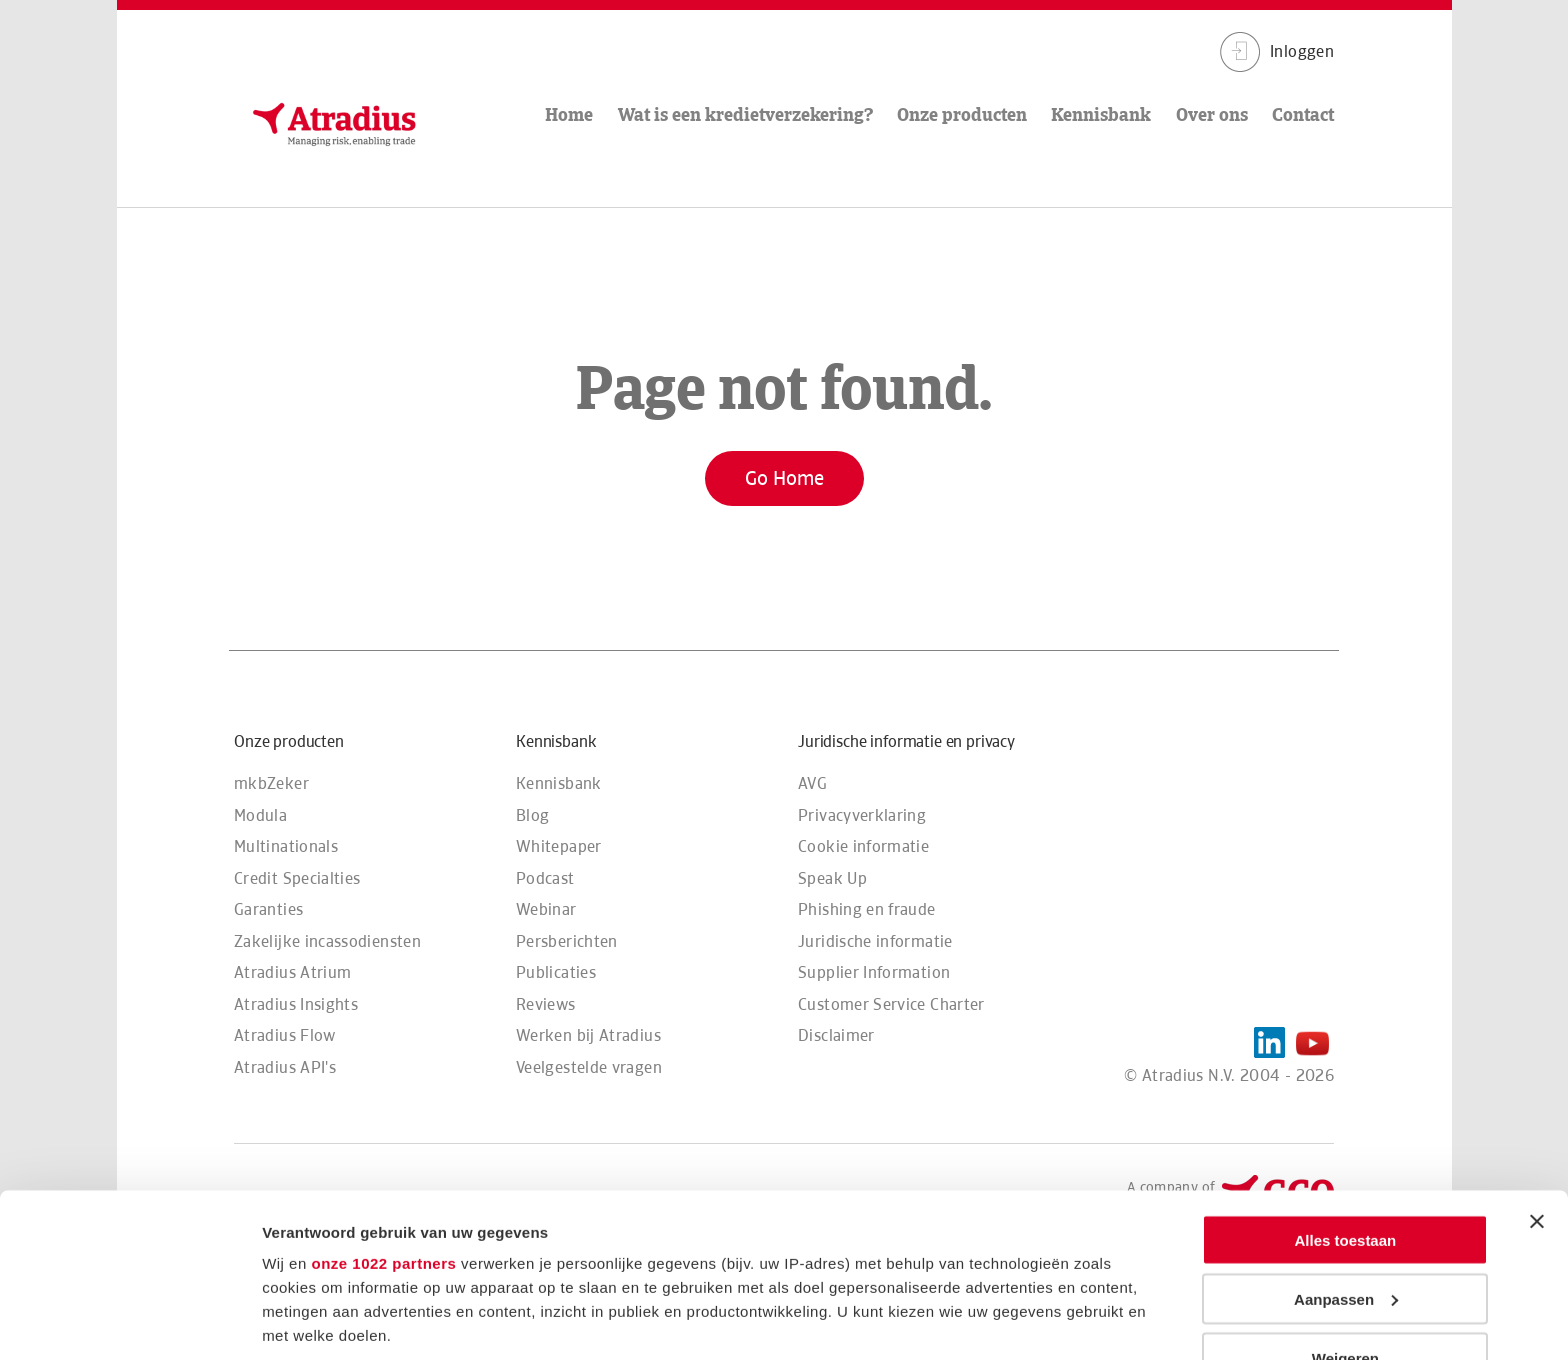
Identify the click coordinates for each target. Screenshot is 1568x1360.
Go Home (784, 478)
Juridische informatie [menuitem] (875, 941)
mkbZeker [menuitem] (271, 783)
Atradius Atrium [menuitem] (292, 972)
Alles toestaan (1346, 1076)
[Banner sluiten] (1537, 1058)
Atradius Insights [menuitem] (296, 1004)
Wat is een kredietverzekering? (745, 114)
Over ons (1212, 114)
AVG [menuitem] (812, 783)
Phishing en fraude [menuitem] (866, 909)
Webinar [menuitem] (546, 909)
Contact (1303, 114)
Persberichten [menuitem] (567, 941)
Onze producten (962, 114)
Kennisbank (1101, 114)
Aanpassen (1346, 1135)
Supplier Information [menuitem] (874, 972)
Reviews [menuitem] (546, 1004)
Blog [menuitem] (532, 815)
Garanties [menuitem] (268, 909)
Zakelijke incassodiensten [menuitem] (327, 941)
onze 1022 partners (383, 1099)
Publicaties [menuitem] (556, 972)
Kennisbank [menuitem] (559, 783)
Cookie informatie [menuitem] (863, 846)
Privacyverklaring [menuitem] (862, 815)
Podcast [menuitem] (545, 878)
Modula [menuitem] (260, 815)
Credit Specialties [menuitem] (297, 878)
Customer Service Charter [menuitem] (891, 1004)
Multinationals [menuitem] (286, 846)
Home (569, 114)
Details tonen (309, 1320)
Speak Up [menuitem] (832, 878)
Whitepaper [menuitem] (559, 846)
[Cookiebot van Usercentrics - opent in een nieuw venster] (129, 1321)
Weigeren (1345, 1194)
